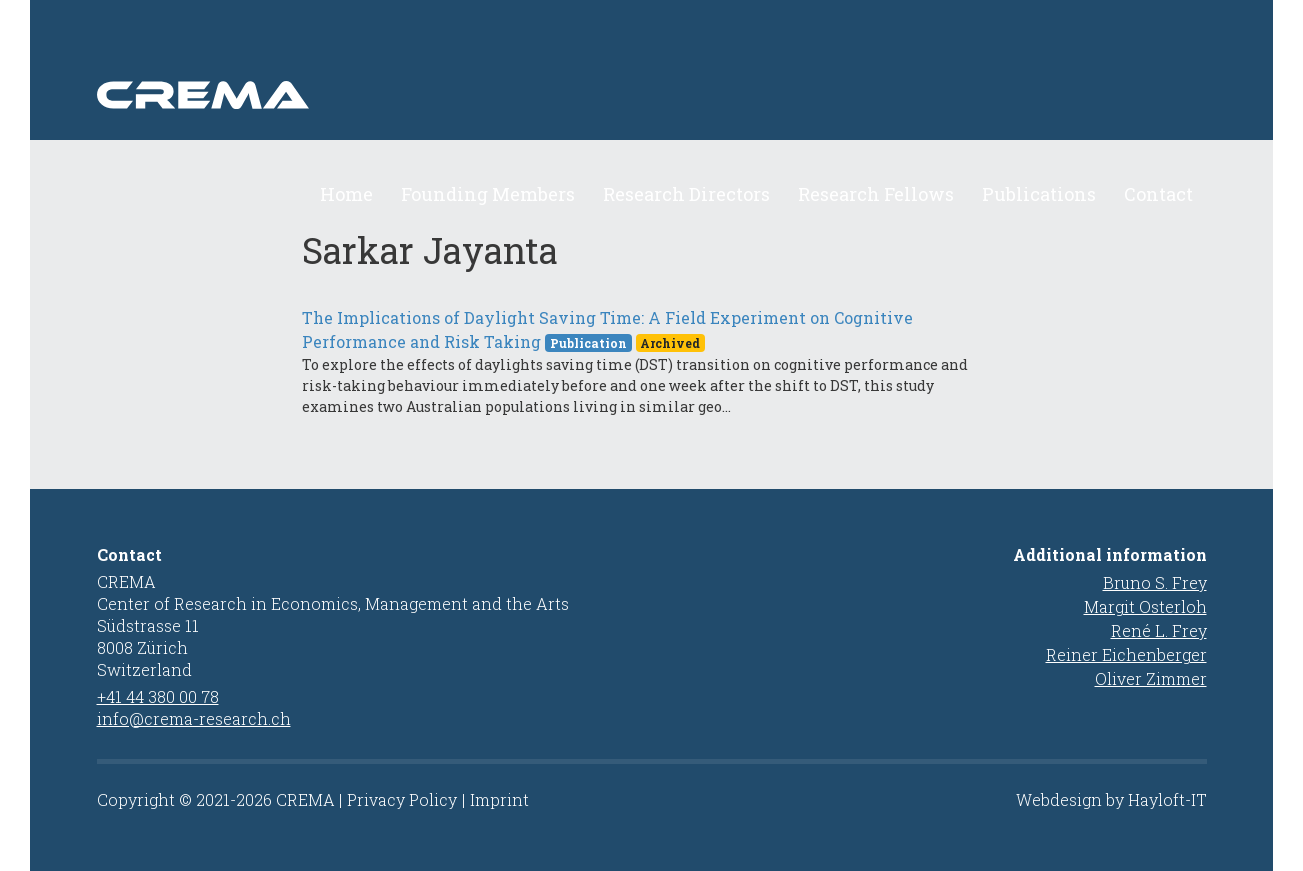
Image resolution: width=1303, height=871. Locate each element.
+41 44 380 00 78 (158, 696)
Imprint (499, 799)
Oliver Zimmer (1151, 678)
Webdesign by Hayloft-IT (1111, 799)
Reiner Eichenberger (1126, 654)
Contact (1158, 194)
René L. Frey (1159, 630)
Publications (1039, 194)
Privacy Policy (402, 799)
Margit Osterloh (1145, 606)
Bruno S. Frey (1155, 582)
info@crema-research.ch (194, 718)
